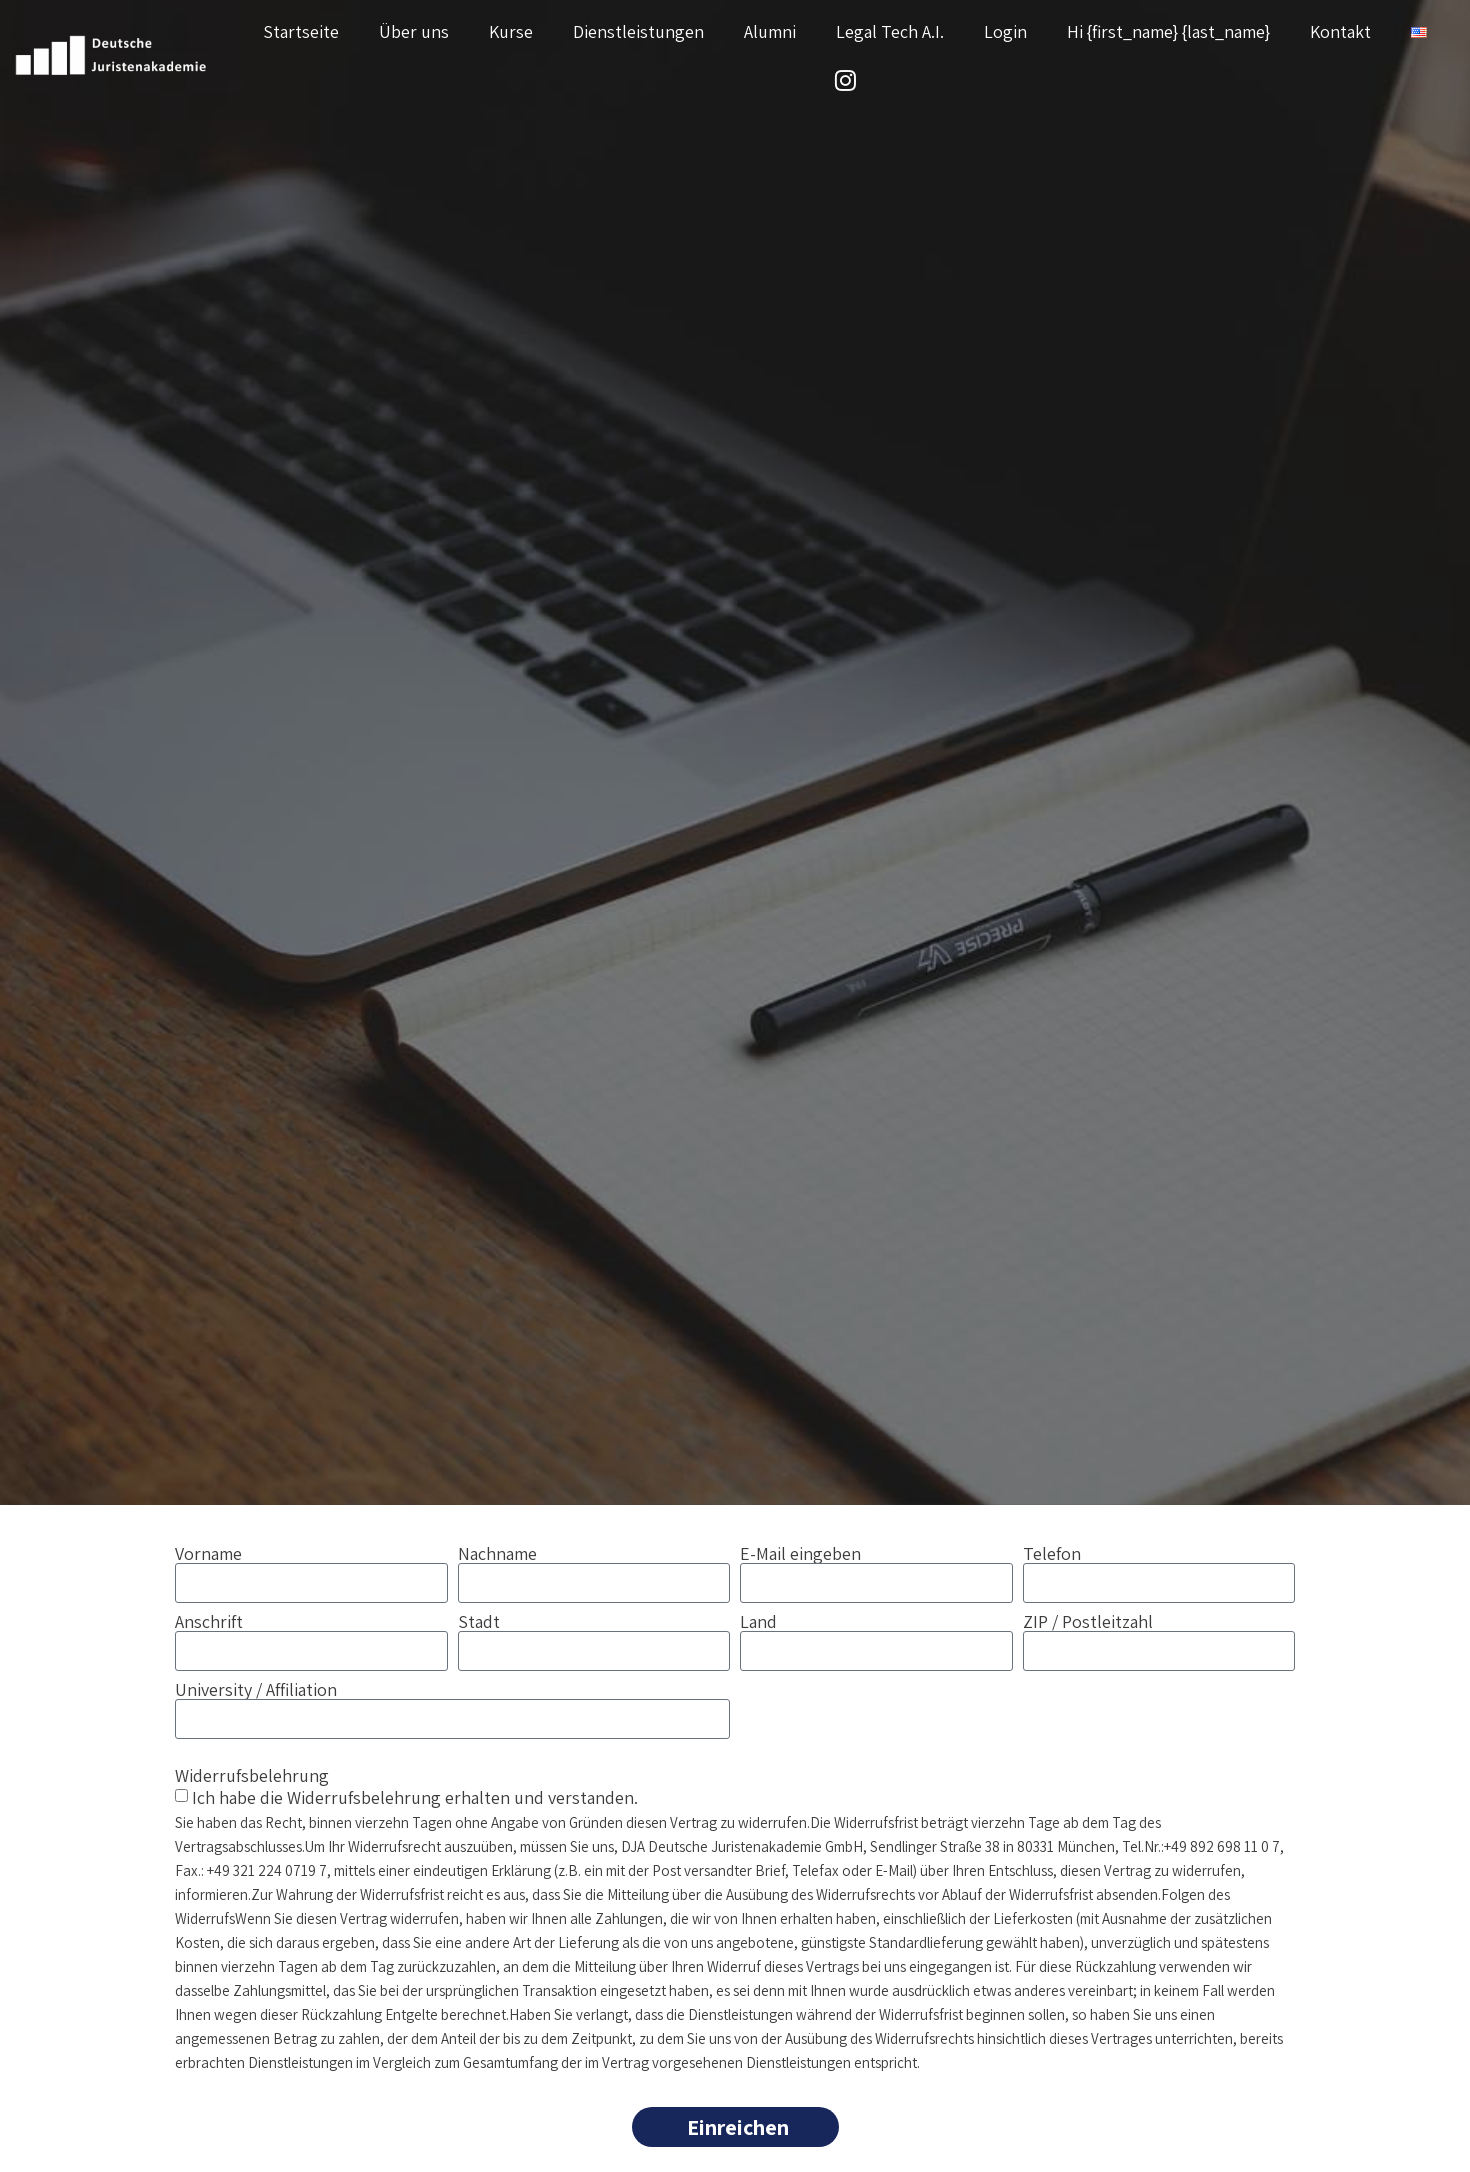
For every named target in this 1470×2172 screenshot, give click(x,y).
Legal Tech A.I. (890, 31)
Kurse (511, 31)
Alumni (770, 31)
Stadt (479, 1622)
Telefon (1052, 1554)
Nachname (497, 1554)
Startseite (301, 31)
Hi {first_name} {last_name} (1168, 31)
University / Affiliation (256, 1690)
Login (1005, 31)
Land (758, 1622)
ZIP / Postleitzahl (1088, 1622)
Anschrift (209, 1622)
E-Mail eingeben (800, 1554)
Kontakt (1340, 31)
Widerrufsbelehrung (252, 1774)
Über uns (414, 31)
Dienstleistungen (638, 31)
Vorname (208, 1554)
